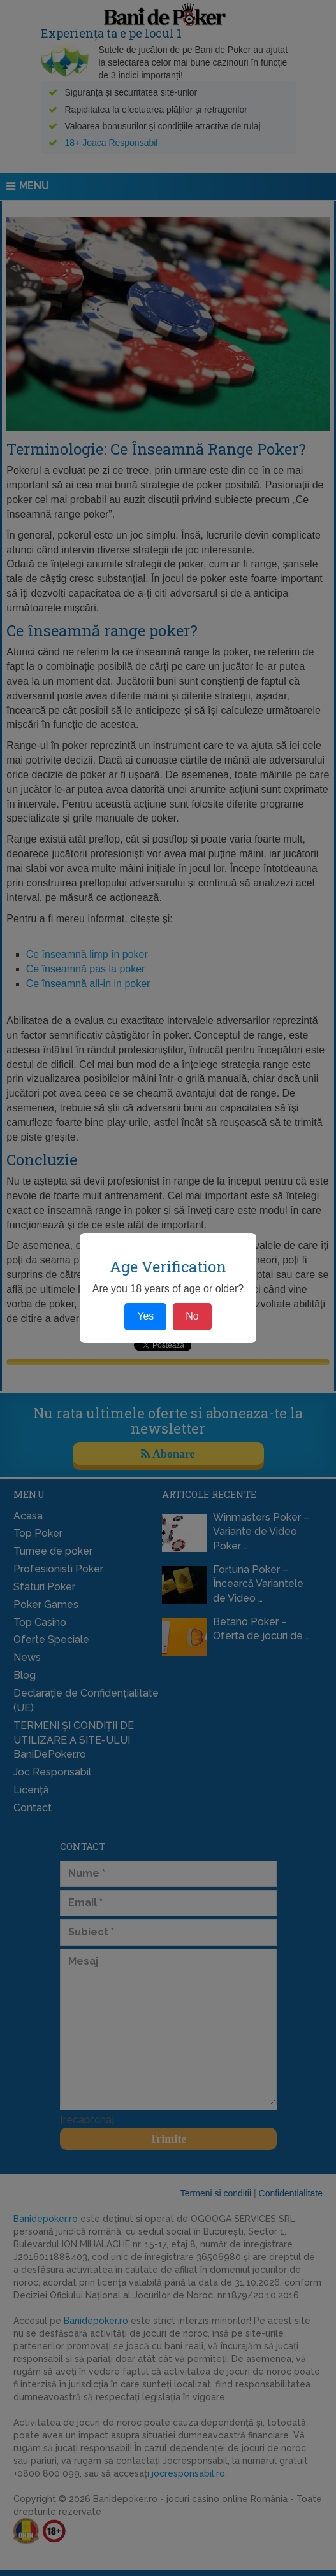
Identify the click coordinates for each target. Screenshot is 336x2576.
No (192, 1316)
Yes (145, 1316)
